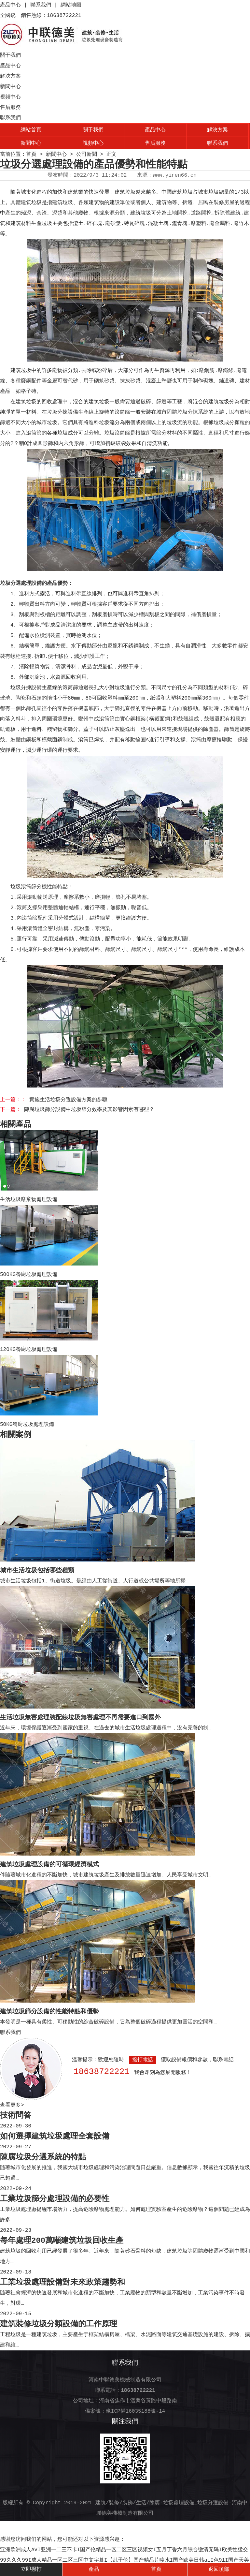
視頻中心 (10, 97)
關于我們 (10, 55)
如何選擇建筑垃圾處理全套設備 (54, 2136)
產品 (94, 2569)
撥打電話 (142, 2060)
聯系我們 (40, 5)
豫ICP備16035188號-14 (135, 2411)
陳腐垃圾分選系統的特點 (43, 2157)
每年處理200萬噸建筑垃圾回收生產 (61, 2240)
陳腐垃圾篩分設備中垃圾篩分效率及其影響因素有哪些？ (89, 1110)
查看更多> (12, 2105)
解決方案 (10, 76)
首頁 (31, 154)
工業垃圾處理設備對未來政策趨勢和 (62, 2282)
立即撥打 (31, 2569)
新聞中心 (10, 87)
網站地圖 (71, 5)
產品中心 (10, 5)
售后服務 (10, 108)
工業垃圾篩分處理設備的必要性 (54, 2199)
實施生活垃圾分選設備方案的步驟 (68, 1100)
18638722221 (102, 2072)
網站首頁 (31, 130)
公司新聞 (86, 154)
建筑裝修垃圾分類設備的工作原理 (58, 2324)
